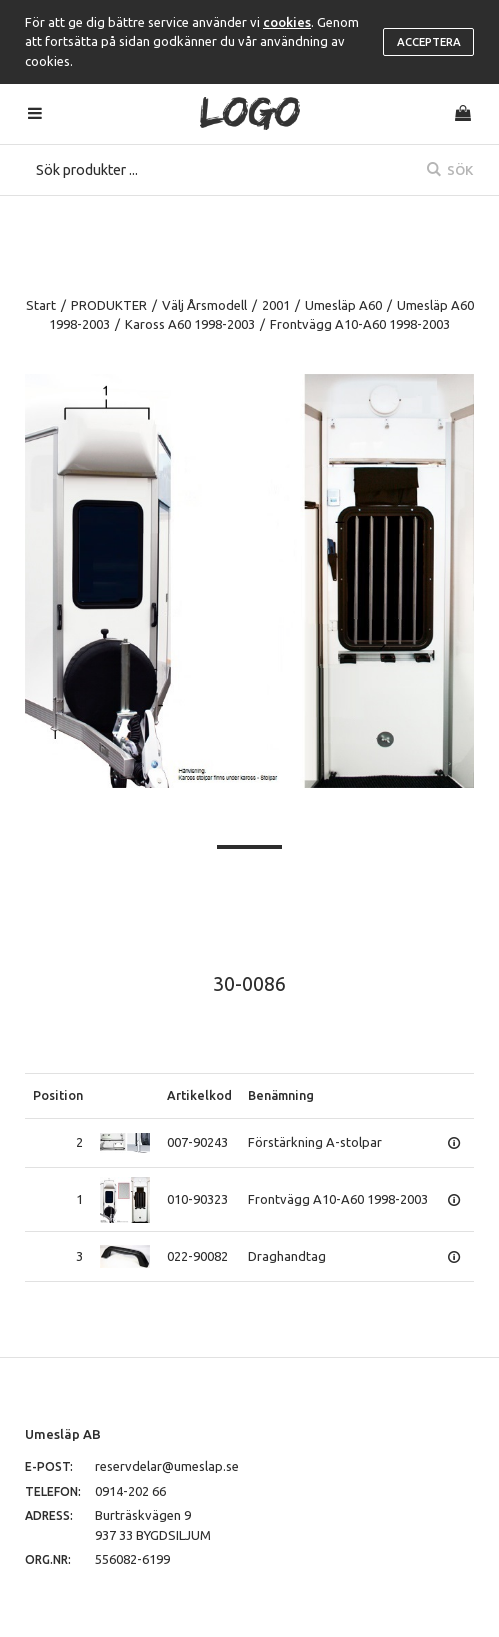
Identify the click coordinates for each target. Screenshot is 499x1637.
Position (58, 1095)
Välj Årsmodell (204, 305)
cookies (287, 22)
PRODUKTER (109, 305)
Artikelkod (199, 1095)
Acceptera (429, 42)
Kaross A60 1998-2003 (190, 324)
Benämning (281, 1095)
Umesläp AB (63, 1434)
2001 (276, 305)
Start (41, 305)
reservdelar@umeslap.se (167, 1466)
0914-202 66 (130, 1491)
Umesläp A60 (343, 305)
